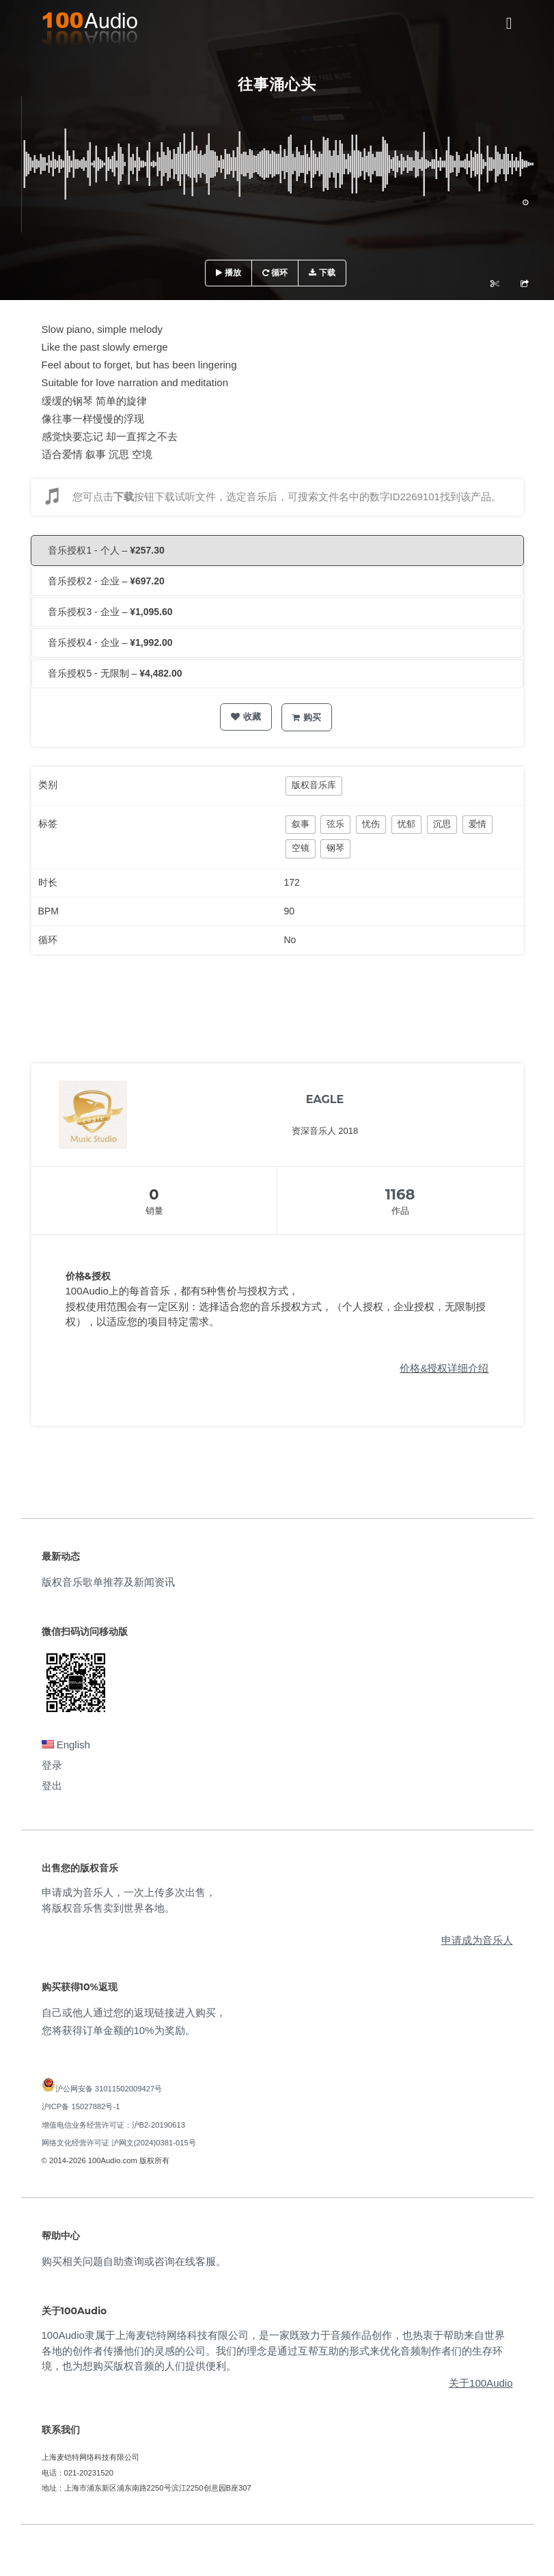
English (66, 1744)
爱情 (477, 824)
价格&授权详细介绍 (444, 1368)
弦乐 (335, 824)
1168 (400, 1194)
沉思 (442, 824)
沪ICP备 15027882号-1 (81, 2106)
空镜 (300, 848)
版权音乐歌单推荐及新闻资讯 (108, 1582)
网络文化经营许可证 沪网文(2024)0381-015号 (119, 2143)
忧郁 (406, 824)
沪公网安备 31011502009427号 (109, 2089)
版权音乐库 (314, 785)
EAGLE (325, 1099)
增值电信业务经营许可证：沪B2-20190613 (114, 2125)
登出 (52, 1785)
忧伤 (371, 824)
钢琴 (335, 848)
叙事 (300, 824)
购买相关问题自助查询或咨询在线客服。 (134, 2261)
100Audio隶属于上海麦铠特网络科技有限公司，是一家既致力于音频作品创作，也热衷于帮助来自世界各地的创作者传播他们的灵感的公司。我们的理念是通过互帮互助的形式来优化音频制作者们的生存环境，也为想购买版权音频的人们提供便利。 (273, 2350)
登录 (52, 1765)
